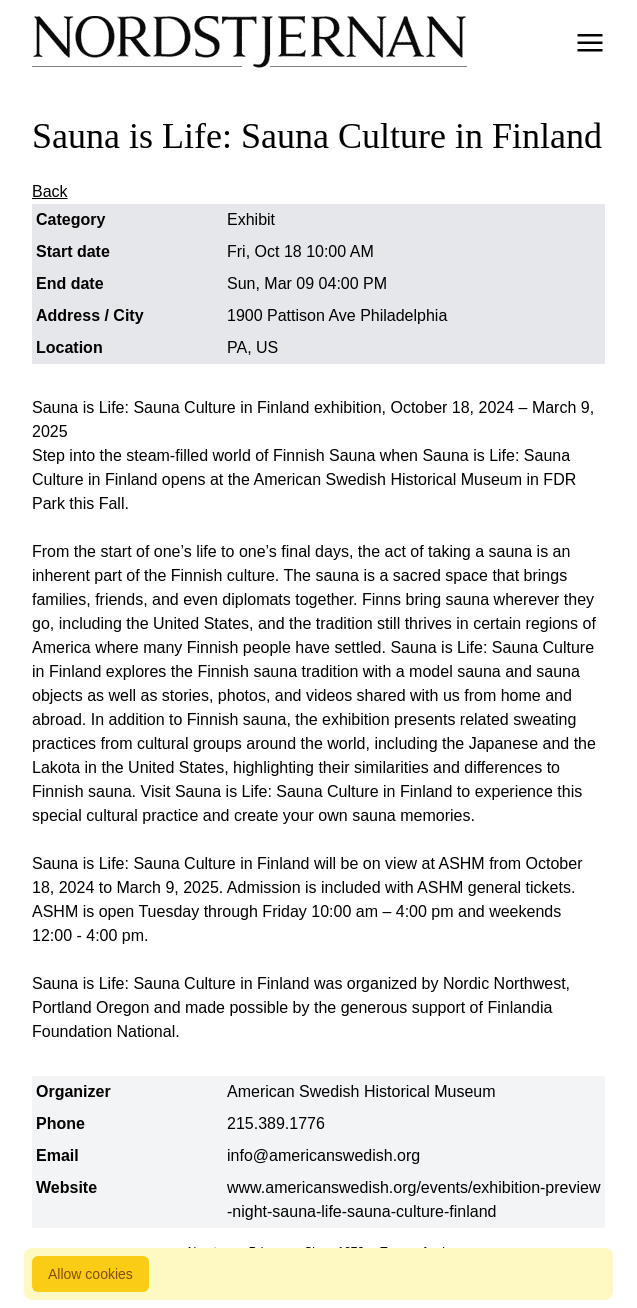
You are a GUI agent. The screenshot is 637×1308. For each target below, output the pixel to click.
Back (50, 191)
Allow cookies (90, 1274)
